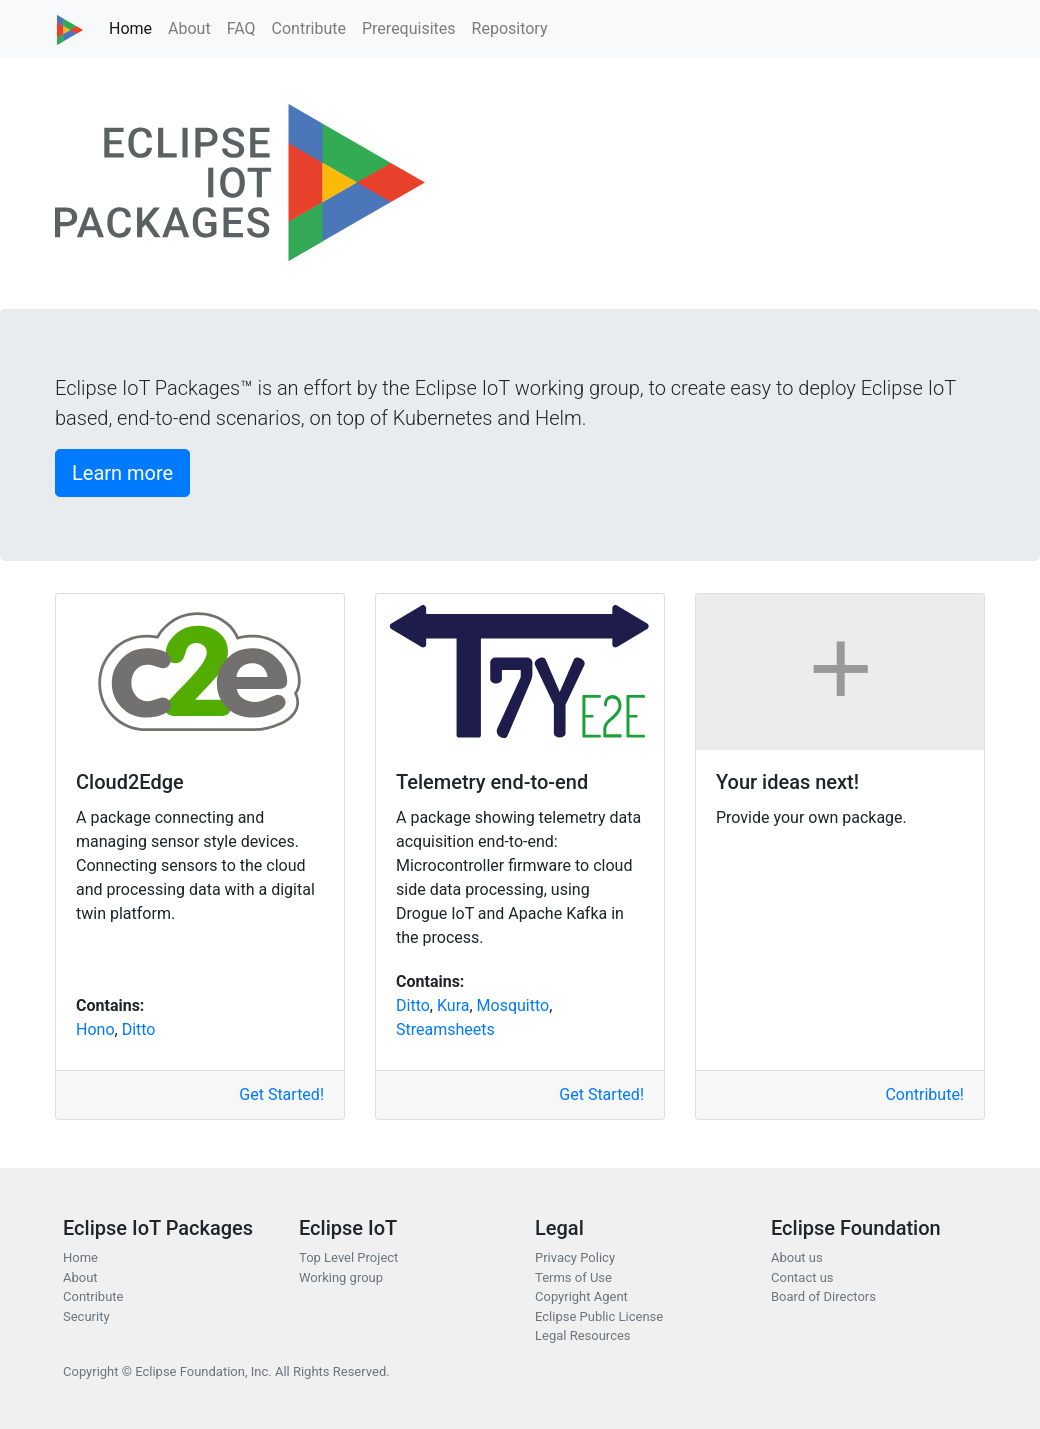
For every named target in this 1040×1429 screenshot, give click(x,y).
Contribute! (924, 1094)
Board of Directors (823, 1296)
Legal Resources (583, 1335)
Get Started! (281, 1094)
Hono (95, 1029)
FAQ (241, 28)
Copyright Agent (581, 1296)
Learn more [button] (122, 473)
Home (130, 28)
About (189, 28)
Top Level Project (348, 1257)
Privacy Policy (575, 1257)
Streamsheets (445, 1029)
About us (797, 1257)
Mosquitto (513, 1005)
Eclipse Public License (599, 1316)
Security (86, 1316)
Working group (341, 1277)
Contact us (802, 1277)
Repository (510, 28)
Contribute (309, 28)
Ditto (139, 1029)
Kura (453, 1005)
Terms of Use (573, 1277)
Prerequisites (409, 28)
